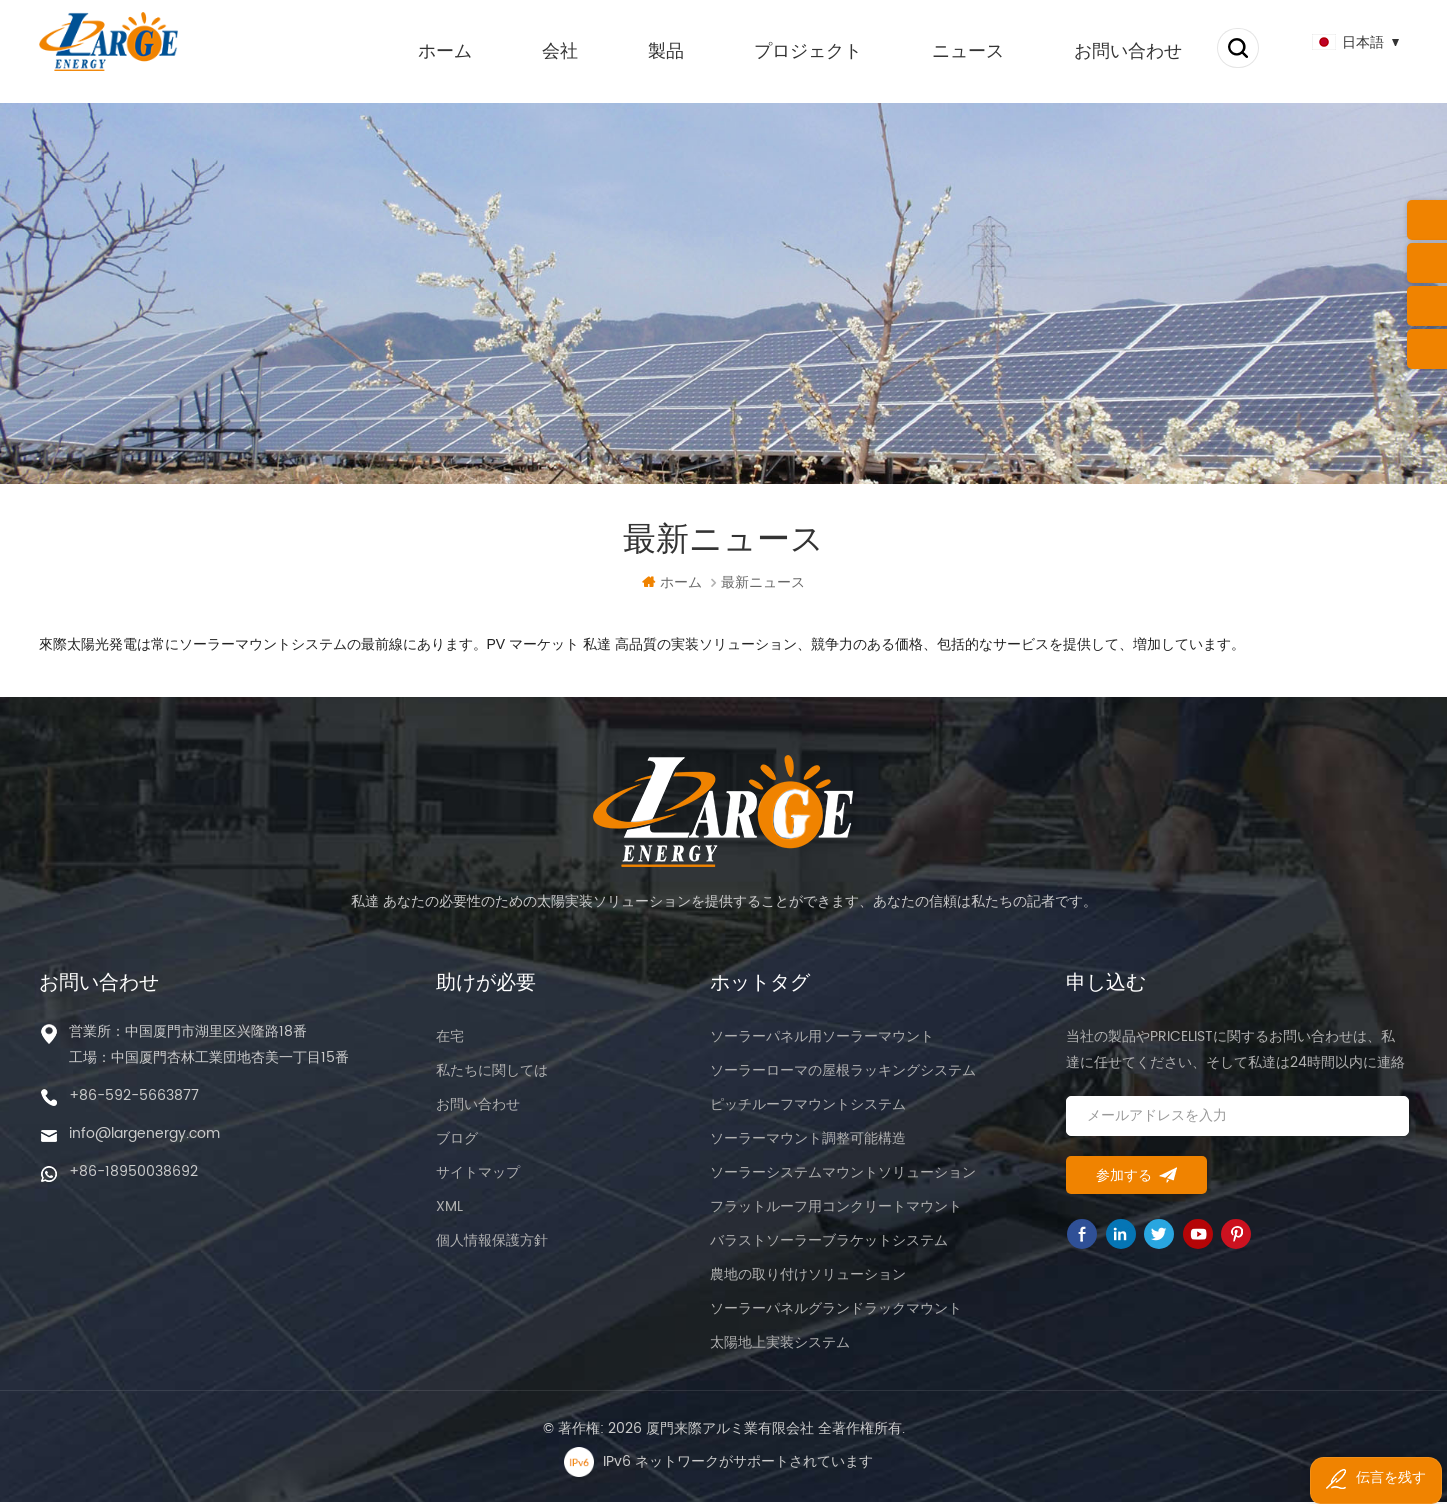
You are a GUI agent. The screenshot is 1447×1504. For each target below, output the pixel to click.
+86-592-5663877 (134, 1097)
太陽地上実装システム (780, 1344)
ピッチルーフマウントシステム (808, 1106)
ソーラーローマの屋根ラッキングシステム (843, 1072)
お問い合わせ (1106, 49)
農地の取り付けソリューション (808, 1276)
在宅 (450, 1038)
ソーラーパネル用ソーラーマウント (822, 1038)
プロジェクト (786, 49)
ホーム (423, 49)
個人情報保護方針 (492, 1242)
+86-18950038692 (133, 1173)
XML (449, 1208)
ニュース (946, 49)
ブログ (457, 1140)
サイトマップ (478, 1174)
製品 (644, 49)
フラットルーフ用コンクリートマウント (836, 1208)
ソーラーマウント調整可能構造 (808, 1140)
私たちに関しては (492, 1072)
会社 (538, 49)
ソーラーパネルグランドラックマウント (836, 1310)
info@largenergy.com (144, 1135)
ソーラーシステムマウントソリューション (843, 1174)
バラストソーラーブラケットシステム (829, 1242)
